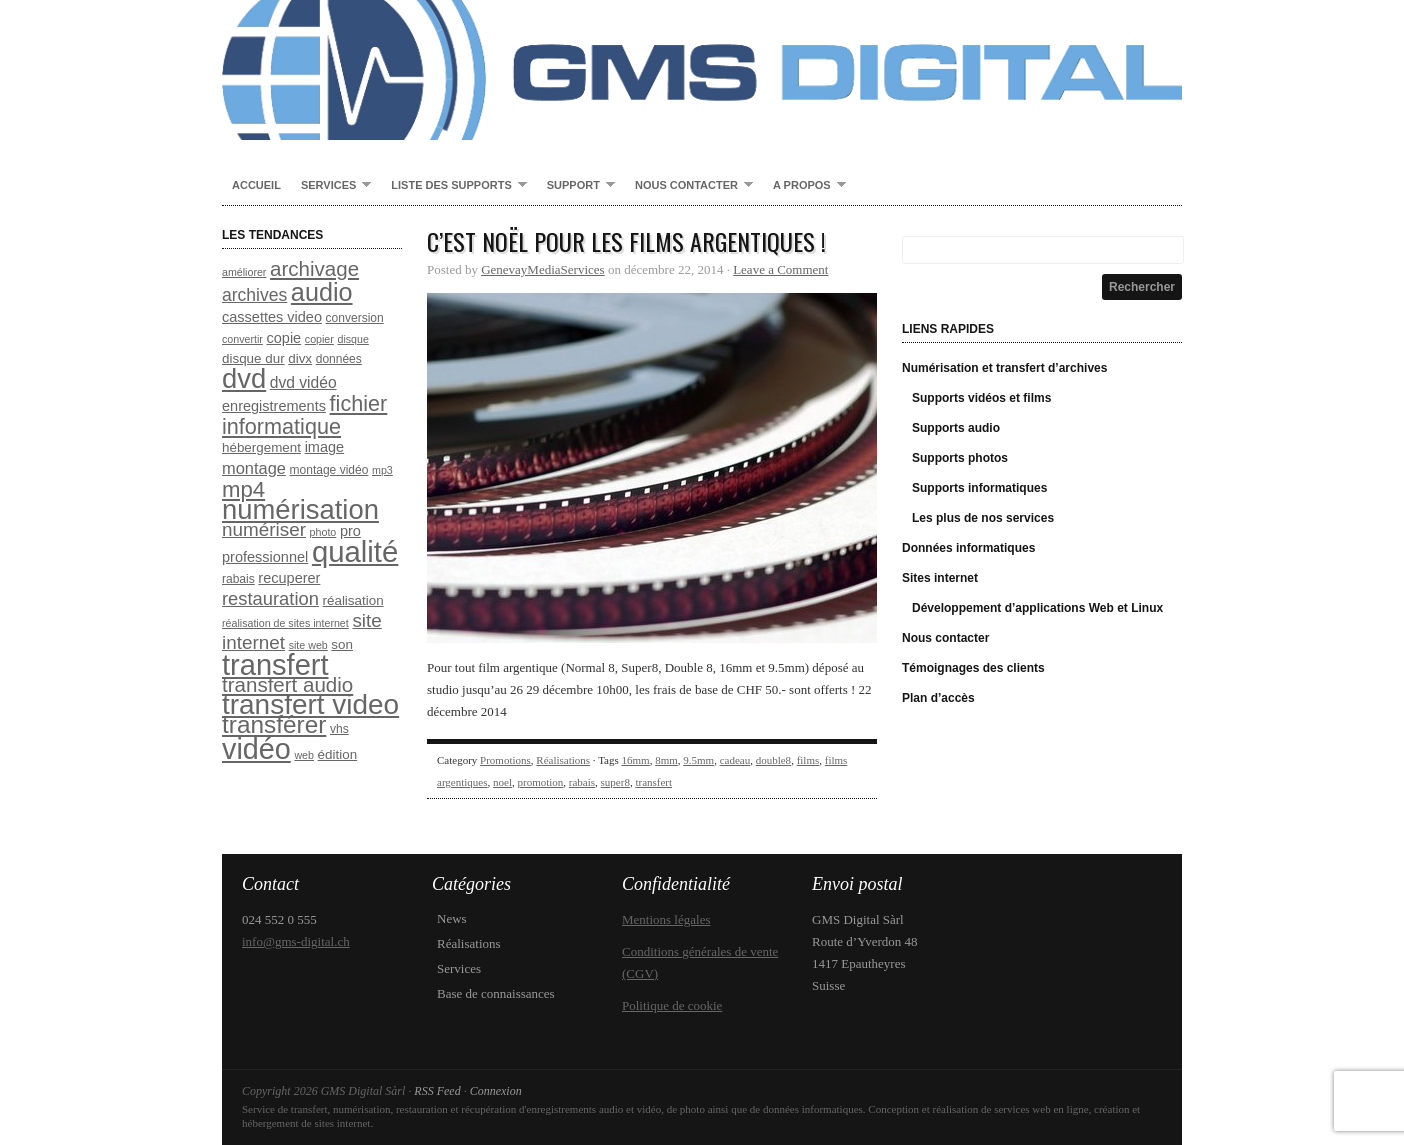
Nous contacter (689, 186)
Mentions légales (666, 919)
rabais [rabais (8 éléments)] (238, 579)
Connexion (496, 1091)
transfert (653, 782)
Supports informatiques (979, 488)
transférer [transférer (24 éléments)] (274, 724)
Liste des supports (453, 186)
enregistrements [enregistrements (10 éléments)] (274, 406)
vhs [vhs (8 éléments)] (339, 729)
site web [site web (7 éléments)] (308, 645)
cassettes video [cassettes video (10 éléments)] (272, 317)
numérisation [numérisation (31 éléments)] (300, 509)
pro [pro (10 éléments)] (350, 531)
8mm (666, 760)
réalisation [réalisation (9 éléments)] (353, 600)
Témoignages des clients (973, 668)
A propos (804, 186)
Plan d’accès (938, 698)
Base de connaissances (496, 993)
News (452, 918)
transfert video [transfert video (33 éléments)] (310, 704)
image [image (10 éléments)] (325, 447)
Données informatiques (968, 548)
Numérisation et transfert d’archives (1004, 368)
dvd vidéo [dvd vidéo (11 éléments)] (303, 382)
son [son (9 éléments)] (342, 644)
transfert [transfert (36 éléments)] (275, 665)
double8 (773, 760)
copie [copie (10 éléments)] (284, 338)
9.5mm (698, 760)
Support (576, 186)
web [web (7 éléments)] (304, 755)
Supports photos (960, 458)
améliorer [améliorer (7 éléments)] (244, 272)
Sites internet (940, 578)
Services (331, 186)
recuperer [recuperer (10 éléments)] (289, 578)
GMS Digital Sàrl (702, 70)
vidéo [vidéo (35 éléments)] (256, 749)
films (808, 760)
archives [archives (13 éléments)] (254, 295)
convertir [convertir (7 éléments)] (242, 339)
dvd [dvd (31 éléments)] (244, 378)
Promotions (505, 760)
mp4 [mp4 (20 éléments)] (243, 489)
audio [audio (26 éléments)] (322, 292)
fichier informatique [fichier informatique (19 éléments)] (304, 415)
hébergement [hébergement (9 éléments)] (261, 447)
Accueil (256, 185)
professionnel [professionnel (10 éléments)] (265, 557)
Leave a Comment (780, 269)
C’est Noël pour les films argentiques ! (626, 241)
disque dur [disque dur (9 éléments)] (253, 358)
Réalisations (563, 760)
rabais (582, 782)
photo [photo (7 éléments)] (323, 532)
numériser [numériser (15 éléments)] (264, 529)
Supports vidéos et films (981, 398)
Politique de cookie (672, 1005)
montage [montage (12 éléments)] (254, 468)
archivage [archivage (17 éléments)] (314, 268)
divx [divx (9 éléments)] (300, 358)
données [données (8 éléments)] (339, 359)
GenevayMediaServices (542, 269)
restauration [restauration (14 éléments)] (270, 598)
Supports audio (956, 428)
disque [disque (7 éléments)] (352, 339)
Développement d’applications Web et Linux (1037, 608)
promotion (540, 782)
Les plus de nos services (983, 518)
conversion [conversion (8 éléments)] (355, 318)
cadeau (735, 760)
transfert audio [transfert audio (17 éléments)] (287, 684)
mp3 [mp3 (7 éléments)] (382, 470)
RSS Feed (437, 1091)
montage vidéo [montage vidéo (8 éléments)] (329, 470)
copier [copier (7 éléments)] (319, 339)
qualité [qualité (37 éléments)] (355, 551)
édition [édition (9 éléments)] (338, 754)
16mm (636, 760)
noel (502, 782)
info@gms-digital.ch (296, 941)
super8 (615, 782)
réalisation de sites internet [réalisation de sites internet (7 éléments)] (285, 623)
